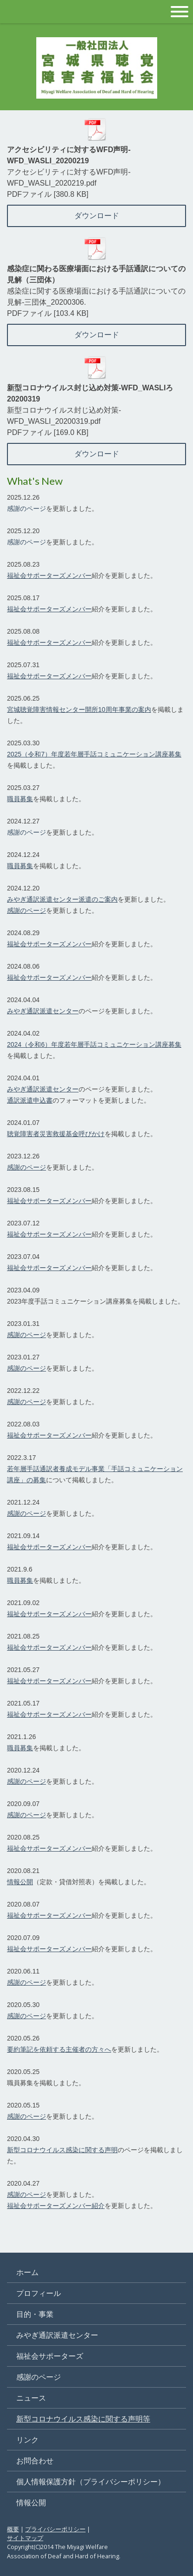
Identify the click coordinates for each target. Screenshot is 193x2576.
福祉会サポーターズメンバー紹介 (56, 2205)
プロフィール (38, 2293)
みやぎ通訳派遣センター (43, 1011)
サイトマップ (25, 2538)
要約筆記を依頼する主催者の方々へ (59, 2049)
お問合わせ (34, 2461)
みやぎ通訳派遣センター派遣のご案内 (62, 899)
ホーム (27, 2272)
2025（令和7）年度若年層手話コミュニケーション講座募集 (94, 754)
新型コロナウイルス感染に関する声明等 (83, 2419)
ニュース (31, 2398)
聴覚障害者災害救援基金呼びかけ (56, 1133)
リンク (27, 2440)
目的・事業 (34, 2314)
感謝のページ (26, 508)
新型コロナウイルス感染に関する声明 (62, 2150)
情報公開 (20, 1882)
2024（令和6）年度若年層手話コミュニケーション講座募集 (94, 1044)
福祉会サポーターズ (49, 2356)
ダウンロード (96, 216)
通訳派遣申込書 (30, 1100)
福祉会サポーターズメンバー (49, 575)
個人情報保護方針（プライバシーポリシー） (90, 2481)
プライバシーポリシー (55, 2529)
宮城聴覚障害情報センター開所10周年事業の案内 (79, 709)
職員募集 (20, 799)
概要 (13, 2529)
